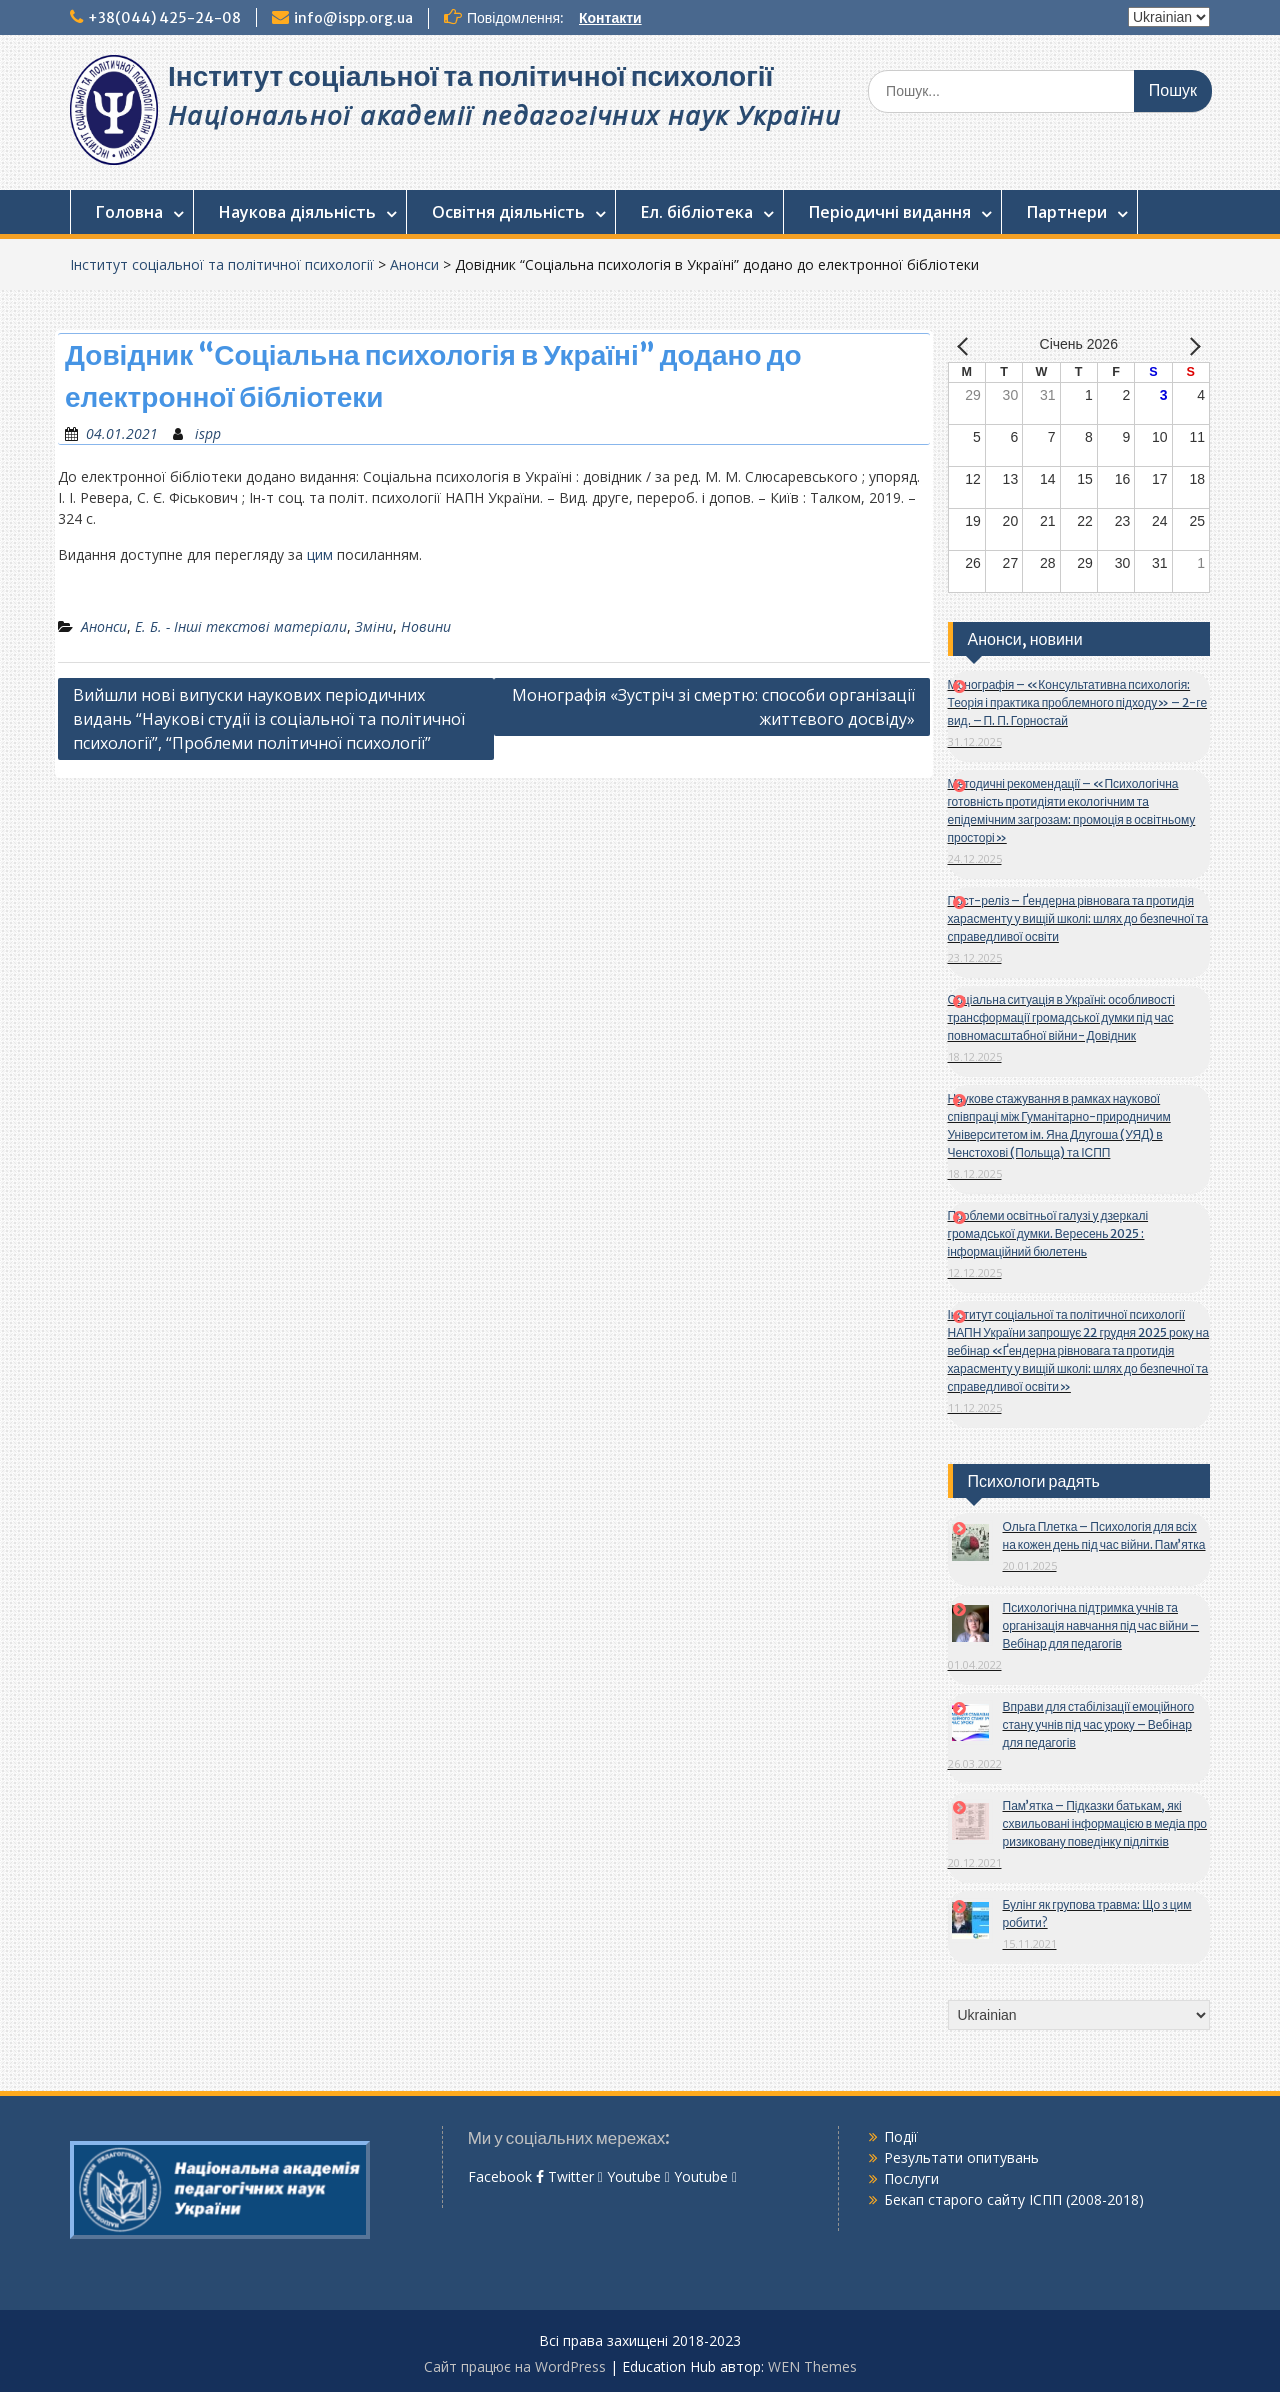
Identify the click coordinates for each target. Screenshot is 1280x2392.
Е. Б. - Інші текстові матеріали (241, 626)
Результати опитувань (961, 2157)
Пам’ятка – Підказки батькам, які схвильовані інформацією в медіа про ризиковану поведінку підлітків (1105, 1823)
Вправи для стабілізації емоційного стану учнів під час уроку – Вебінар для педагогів (1099, 1724)
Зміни (374, 626)
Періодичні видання (890, 212)
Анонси (414, 264)
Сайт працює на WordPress (515, 2366)
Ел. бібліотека (697, 212)
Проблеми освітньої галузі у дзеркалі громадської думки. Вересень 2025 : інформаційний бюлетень (1048, 1233)
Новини (426, 626)
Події (901, 2136)
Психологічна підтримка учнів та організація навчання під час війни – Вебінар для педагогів (1101, 1625)
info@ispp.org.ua (353, 18)
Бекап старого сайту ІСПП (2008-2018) (1014, 2199)
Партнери (1067, 212)
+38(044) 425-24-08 (164, 18)
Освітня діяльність (508, 212)
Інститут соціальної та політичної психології (470, 76)
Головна (129, 212)
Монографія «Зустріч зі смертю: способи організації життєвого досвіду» (713, 707)
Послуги (911, 2178)
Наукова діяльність (297, 212)
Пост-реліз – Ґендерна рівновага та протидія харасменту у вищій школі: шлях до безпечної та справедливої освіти (1078, 918)
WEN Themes (812, 2366)
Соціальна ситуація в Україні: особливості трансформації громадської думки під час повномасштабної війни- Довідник (1061, 1017)
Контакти (610, 18)
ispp (208, 433)
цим (320, 554)
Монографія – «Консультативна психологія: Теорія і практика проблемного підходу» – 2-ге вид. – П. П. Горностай (1078, 702)
